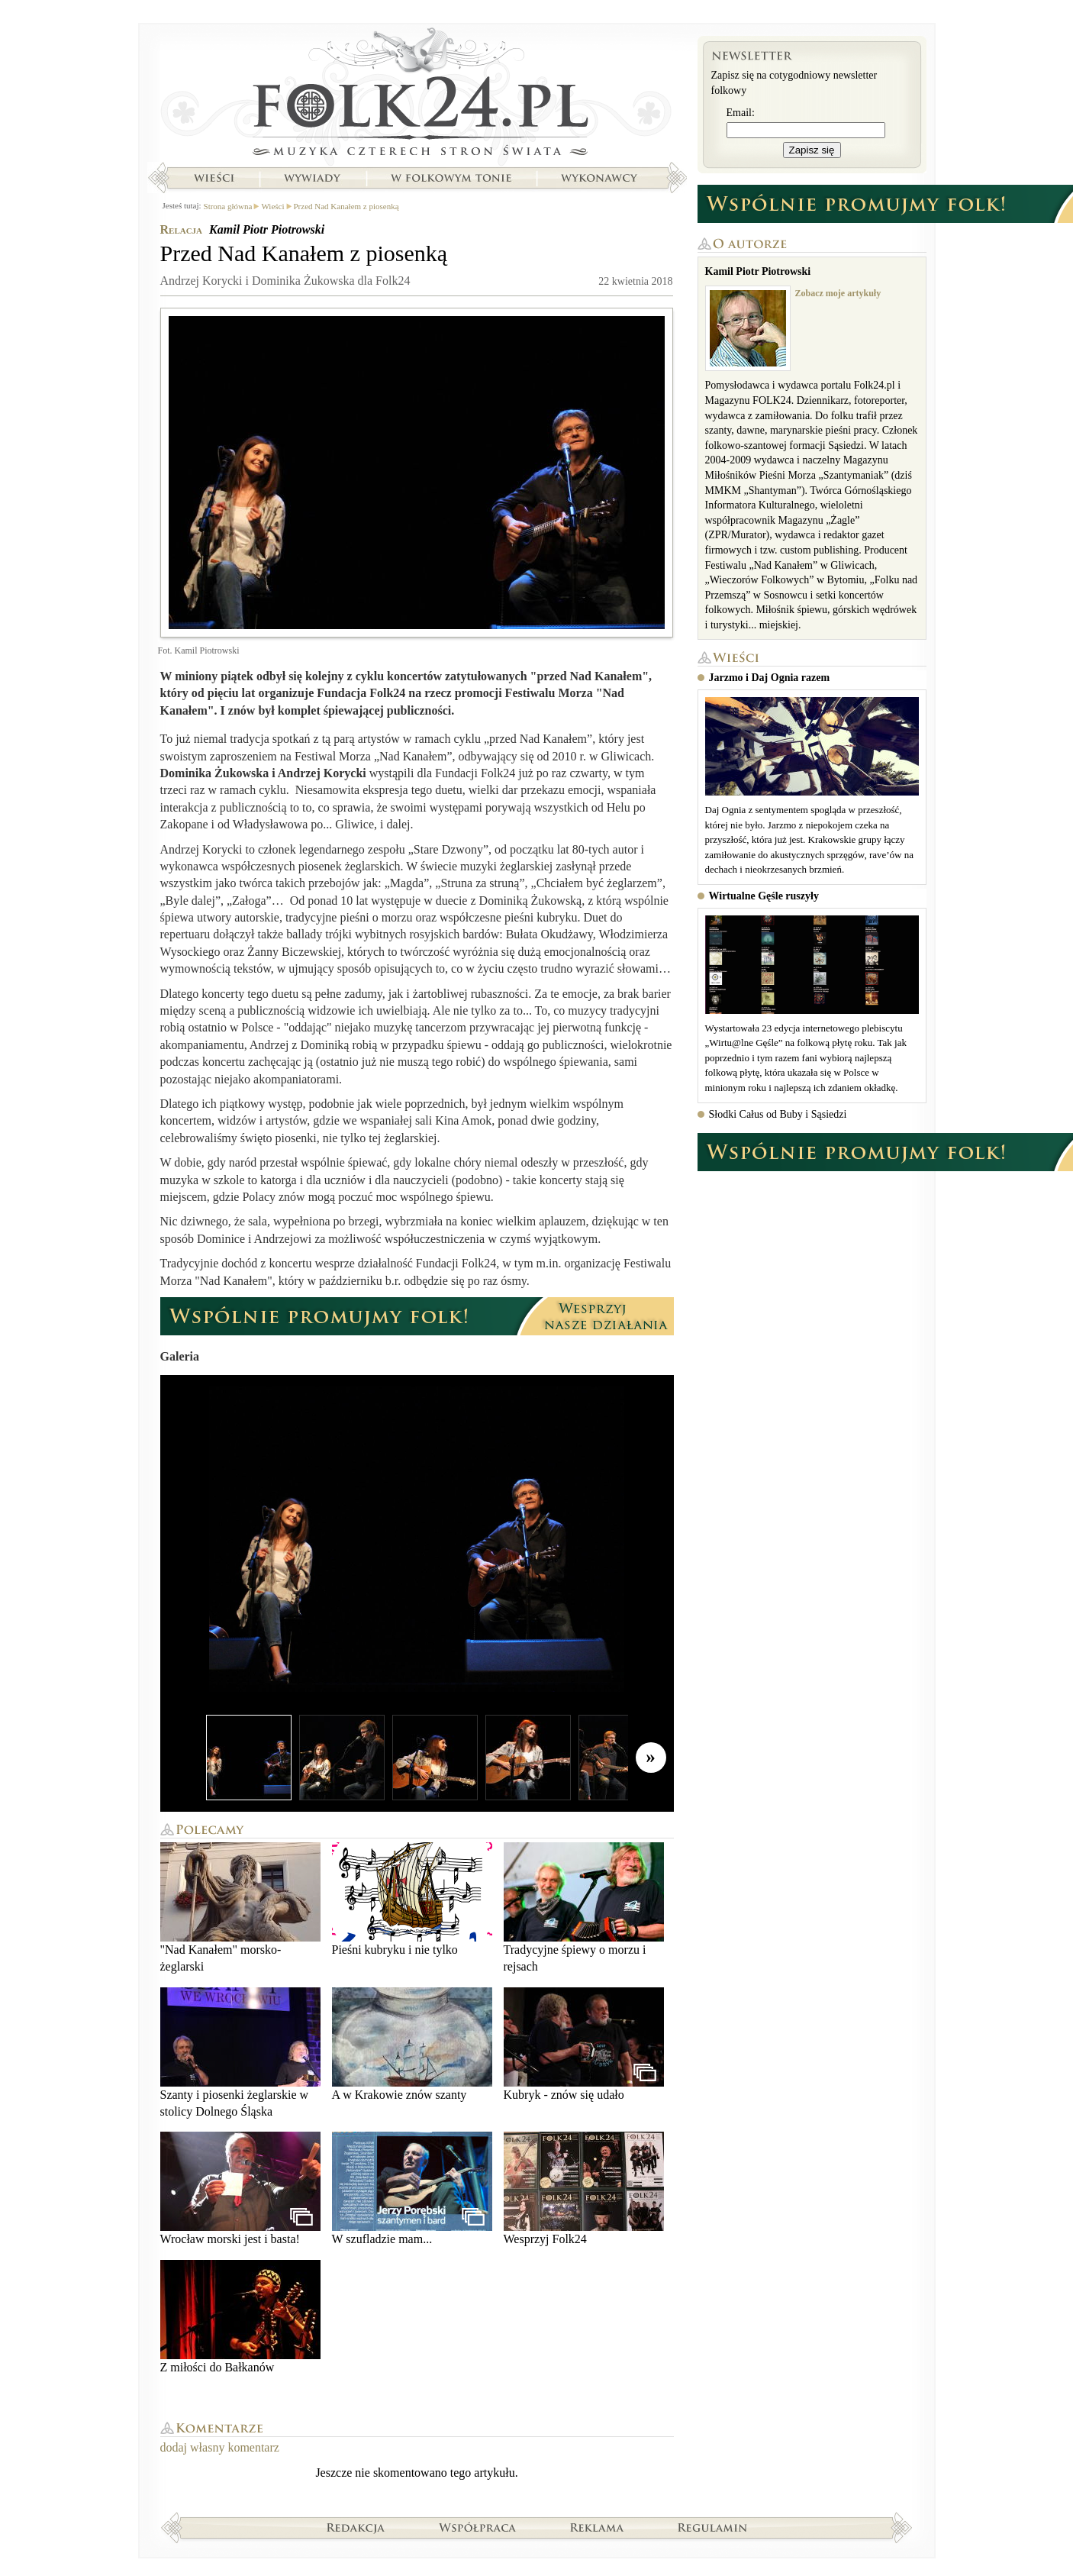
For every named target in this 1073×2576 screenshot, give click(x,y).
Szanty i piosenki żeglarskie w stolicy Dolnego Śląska (240, 2052)
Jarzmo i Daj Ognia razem (769, 677)
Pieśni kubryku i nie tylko (412, 1899)
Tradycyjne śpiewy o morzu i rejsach (584, 1907)
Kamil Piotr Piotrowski (266, 229)
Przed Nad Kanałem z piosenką (346, 206)
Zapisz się (812, 150)
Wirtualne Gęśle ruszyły (764, 896)
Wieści (214, 178)
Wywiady (312, 178)
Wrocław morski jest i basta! (240, 2188)
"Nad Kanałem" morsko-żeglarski (240, 1907)
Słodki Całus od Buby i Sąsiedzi (778, 1114)
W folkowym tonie (451, 178)
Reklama (597, 2527)
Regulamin (712, 2527)
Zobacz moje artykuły (838, 293)
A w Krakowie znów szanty (412, 2044)
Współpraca (478, 2527)
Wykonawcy (600, 178)
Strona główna (417, 95)
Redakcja (356, 2527)
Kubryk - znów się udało (584, 2044)
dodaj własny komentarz (219, 2447)
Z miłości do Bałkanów (240, 2317)
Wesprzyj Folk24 (584, 2188)
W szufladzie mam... (412, 2188)
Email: (741, 112)
